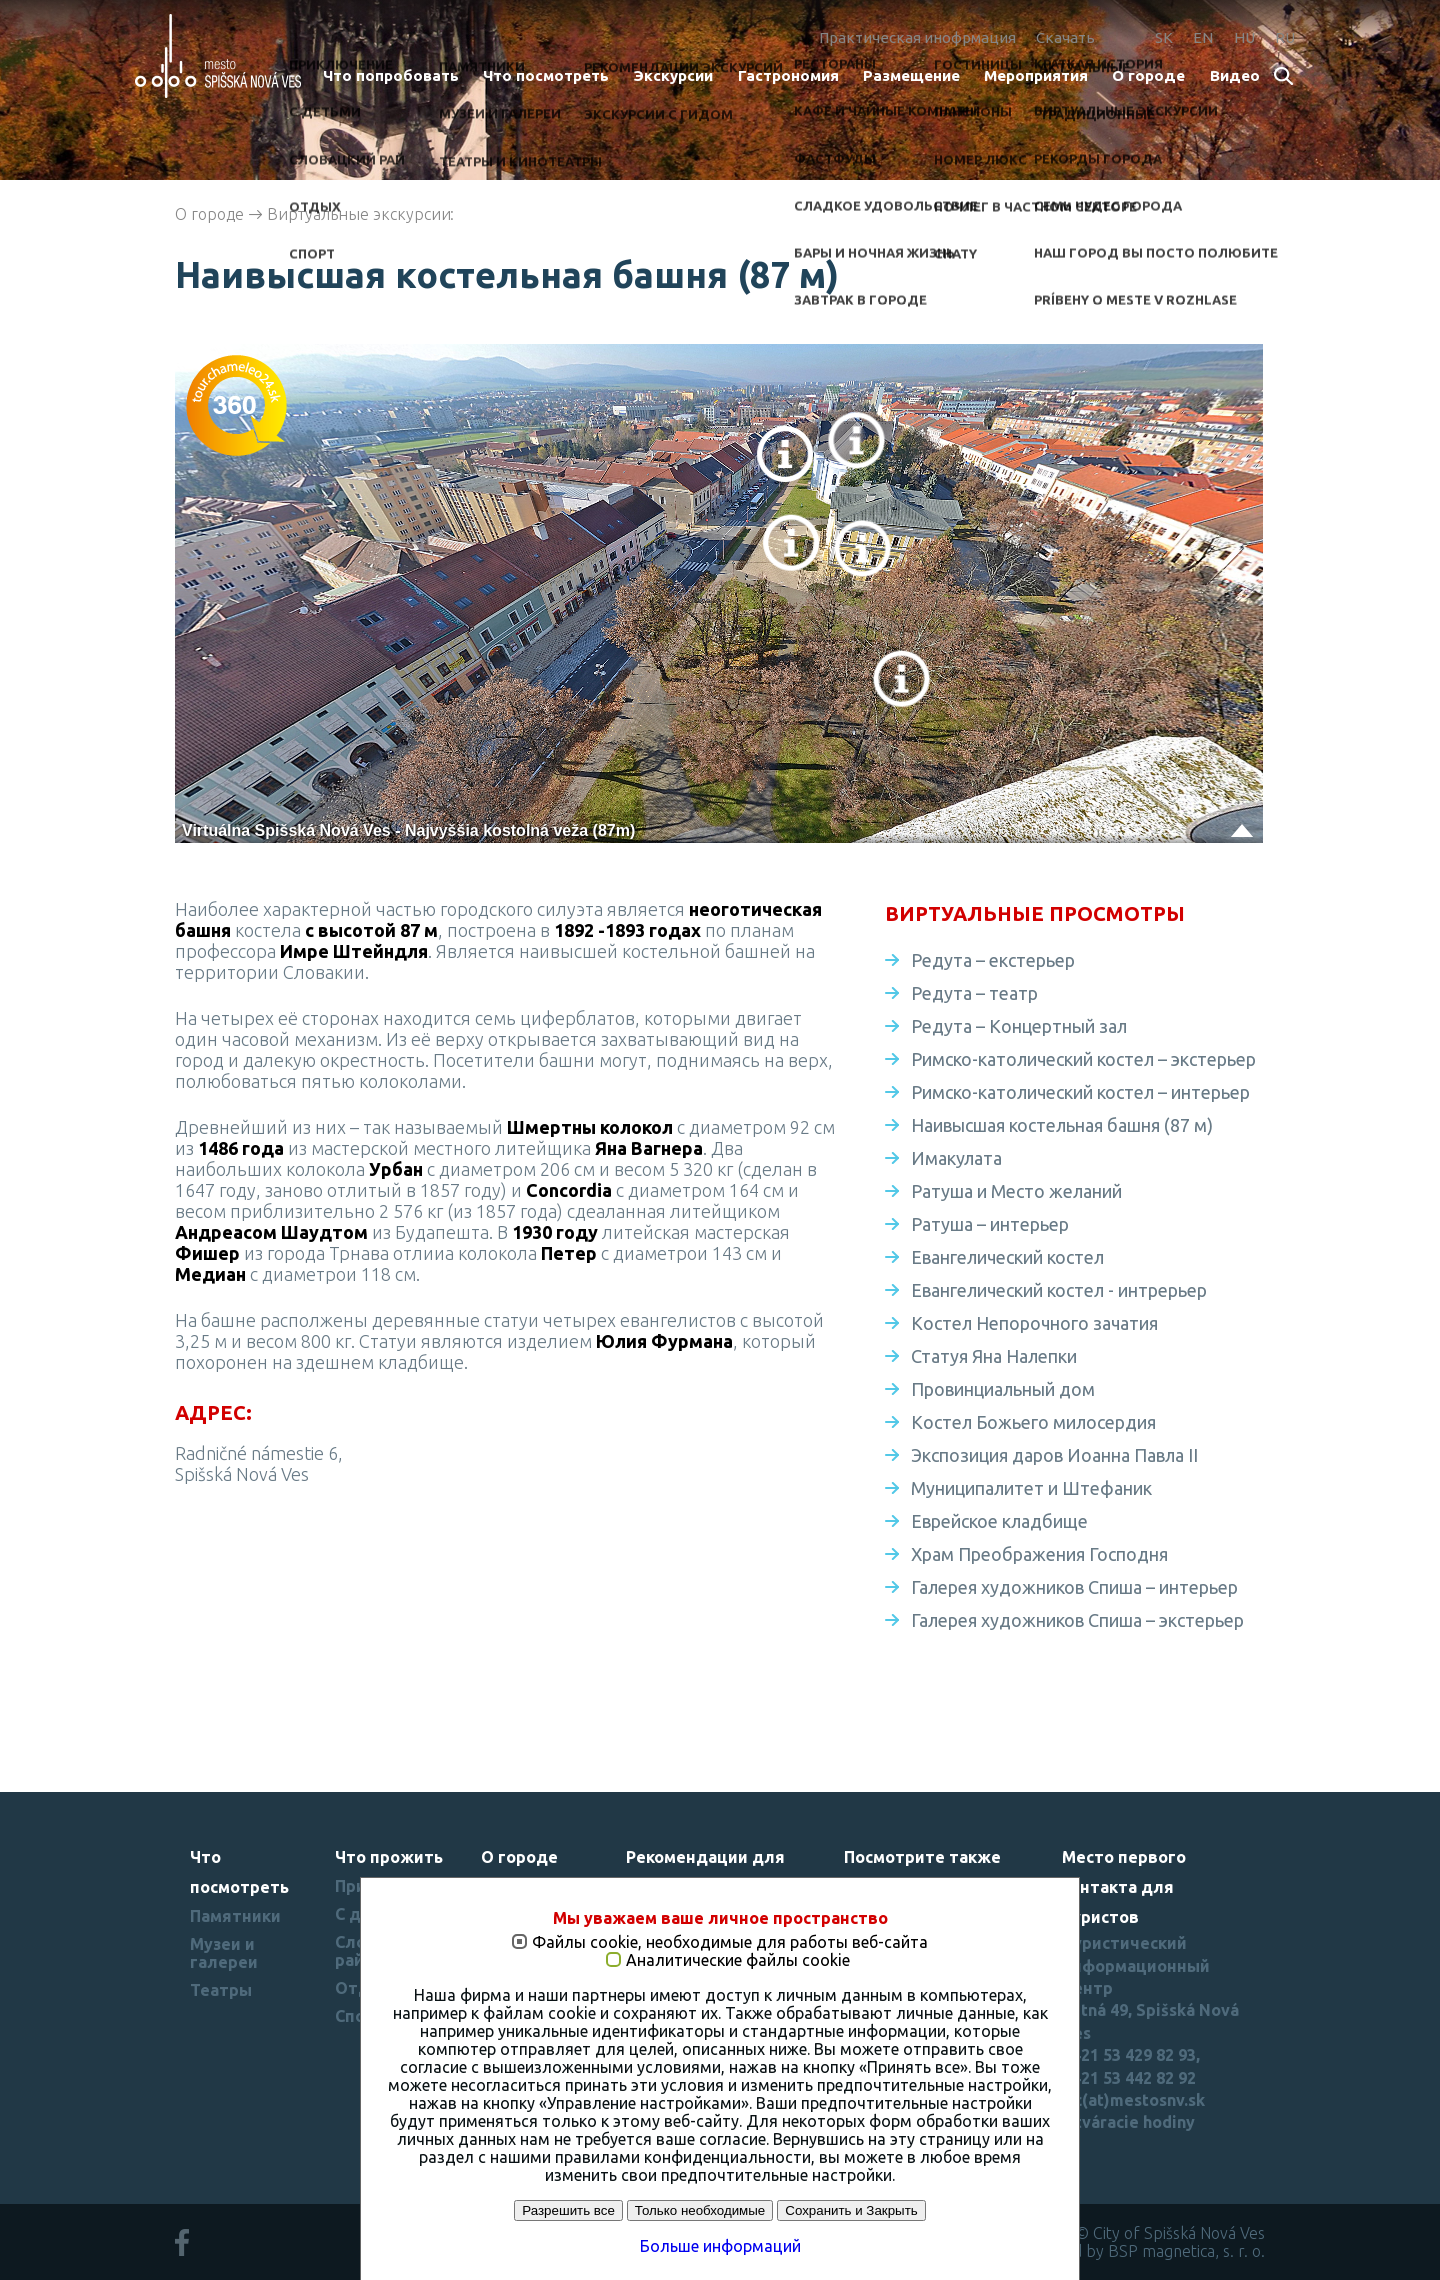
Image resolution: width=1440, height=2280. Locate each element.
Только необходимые (700, 2210)
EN (1203, 37)
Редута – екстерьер (993, 960)
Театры (221, 1990)
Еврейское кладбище (999, 1521)
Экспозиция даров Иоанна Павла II (1054, 1455)
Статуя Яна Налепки (994, 1356)
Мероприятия (1036, 75)
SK (1164, 37)
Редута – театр (974, 993)
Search (1284, 77)
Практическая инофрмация (917, 37)
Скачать (1065, 37)
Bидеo (1235, 75)
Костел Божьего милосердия (1033, 1422)
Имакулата (956, 1158)
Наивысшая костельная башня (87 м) (1062, 1125)
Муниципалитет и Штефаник (1031, 1488)
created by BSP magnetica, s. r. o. (1146, 2251)
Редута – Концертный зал (1019, 1026)
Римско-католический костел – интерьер (1080, 1092)
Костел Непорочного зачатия (1034, 1323)
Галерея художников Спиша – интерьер (1074, 1587)
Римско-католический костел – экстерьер (1083, 1059)
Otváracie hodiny (1128, 2122)
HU (1244, 37)
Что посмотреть (546, 75)
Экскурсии (673, 75)
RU (1285, 37)
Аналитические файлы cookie (738, 1960)
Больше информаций (720, 2246)
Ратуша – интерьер (990, 1224)
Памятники (235, 1916)
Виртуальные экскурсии (359, 214)
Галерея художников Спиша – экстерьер (1077, 1620)
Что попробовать (391, 75)
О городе (1148, 75)
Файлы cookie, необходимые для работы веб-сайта (730, 1942)
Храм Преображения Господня (1039, 1554)
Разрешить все (568, 2210)
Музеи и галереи (224, 1953)
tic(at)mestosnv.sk (1133, 2100)
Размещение (911, 75)
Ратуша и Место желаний (1016, 1191)
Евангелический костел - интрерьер (1059, 1290)
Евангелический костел (1007, 1257)
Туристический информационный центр (1136, 1965)
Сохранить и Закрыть (851, 2210)
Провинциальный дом (1003, 1389)
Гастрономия (788, 75)
